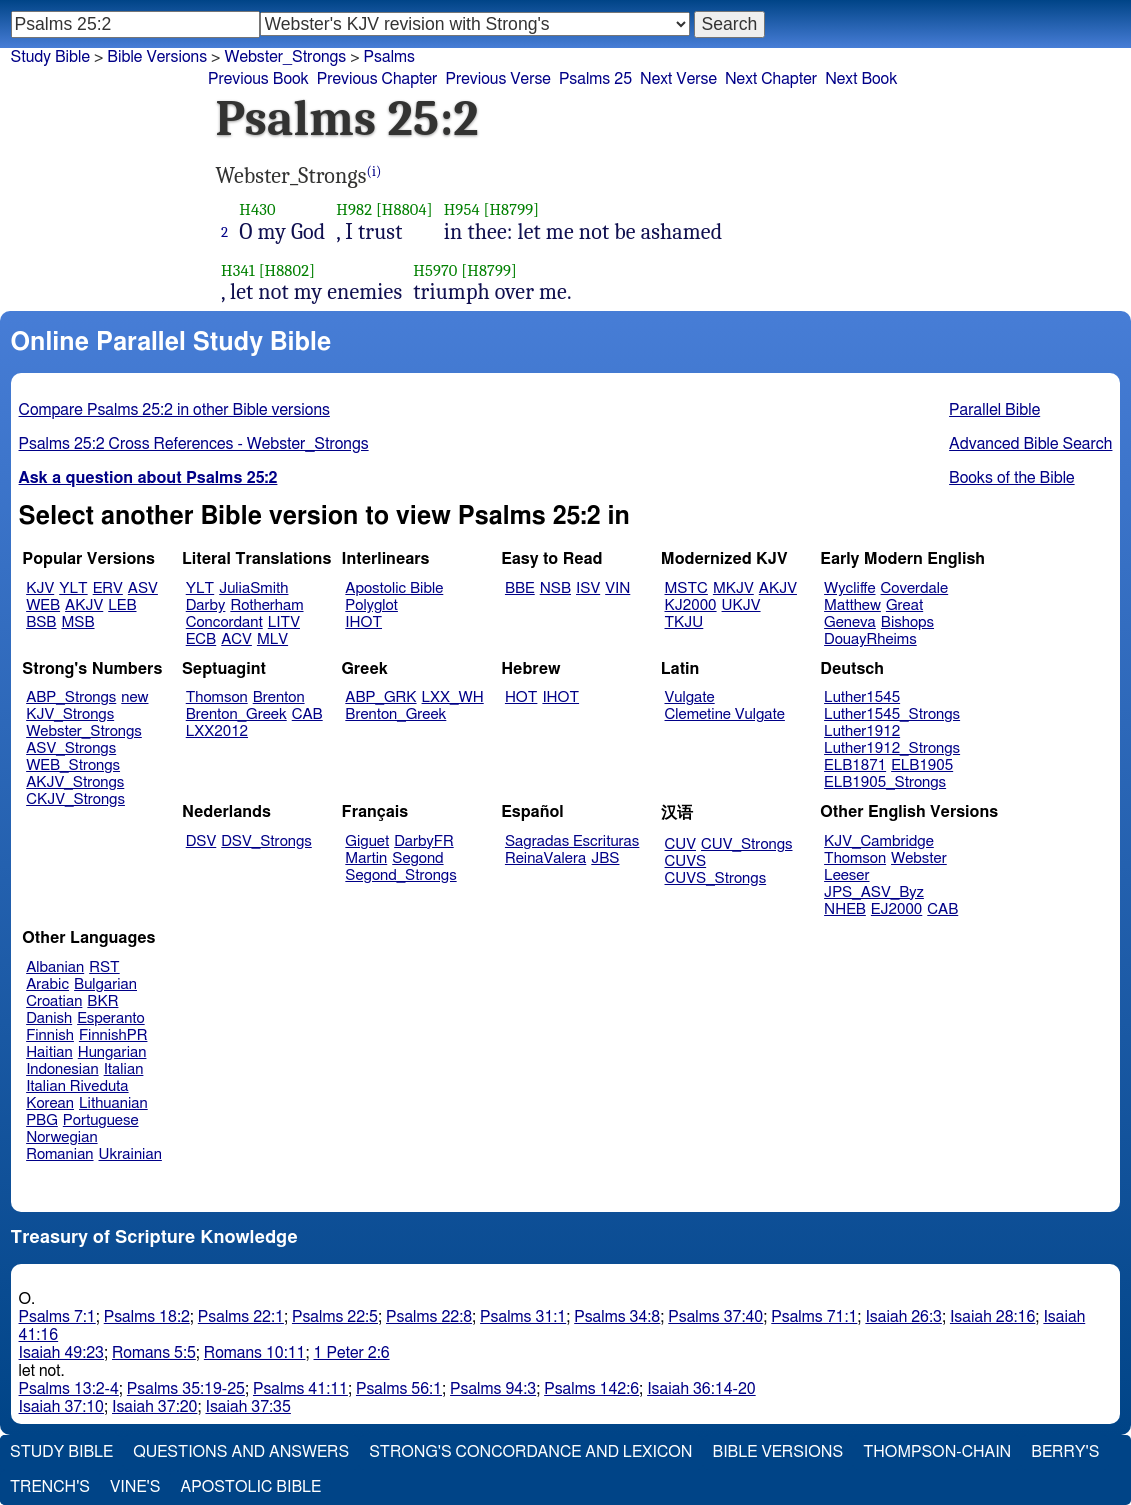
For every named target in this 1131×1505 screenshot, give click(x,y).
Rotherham (266, 605)
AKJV (84, 605)
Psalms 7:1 (57, 1317)
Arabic (47, 984)
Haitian (49, 1052)
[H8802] (287, 270)
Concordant (224, 622)
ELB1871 (855, 765)
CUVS (686, 861)
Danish (49, 1018)
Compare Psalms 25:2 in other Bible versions (174, 410)
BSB (41, 622)
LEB (122, 605)
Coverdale (915, 588)
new (134, 697)
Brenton (279, 697)
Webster (919, 858)
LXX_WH (453, 697)
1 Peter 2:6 (352, 1353)
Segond (417, 858)
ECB (201, 639)
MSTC (686, 588)
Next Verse (678, 79)
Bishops (907, 622)
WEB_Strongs (73, 765)
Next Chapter (771, 79)
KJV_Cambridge (879, 841)
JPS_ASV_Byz (874, 892)
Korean (50, 1103)
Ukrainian (130, 1154)
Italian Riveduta (77, 1086)
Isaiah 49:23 (61, 1353)
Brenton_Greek (236, 714)
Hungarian (112, 1052)
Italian (124, 1069)
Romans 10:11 (255, 1353)
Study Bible (50, 57)
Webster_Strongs (285, 57)
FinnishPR (113, 1035)
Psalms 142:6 (591, 1389)
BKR (102, 1001)
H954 (462, 209)
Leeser (846, 875)
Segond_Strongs (400, 875)
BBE (520, 588)
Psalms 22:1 (241, 1317)
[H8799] (511, 209)
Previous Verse (497, 79)
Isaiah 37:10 (61, 1407)
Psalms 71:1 (814, 1317)
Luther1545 (862, 697)
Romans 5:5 (154, 1353)
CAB (307, 714)
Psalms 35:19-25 (186, 1389)
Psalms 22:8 (429, 1317)
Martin (366, 858)
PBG (42, 1120)
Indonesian (62, 1069)
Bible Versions (157, 57)
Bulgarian (105, 984)
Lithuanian (113, 1103)
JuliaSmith (253, 588)
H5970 (435, 270)
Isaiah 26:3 (903, 1317)
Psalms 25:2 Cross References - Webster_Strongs (194, 444)
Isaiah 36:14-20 (701, 1389)
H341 (238, 270)
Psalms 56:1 (399, 1389)
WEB (43, 605)
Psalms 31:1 (523, 1317)
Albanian (55, 967)
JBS (605, 858)
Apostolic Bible (250, 1487)
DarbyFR (424, 841)
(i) (374, 171)
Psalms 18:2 (147, 1317)
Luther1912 (862, 731)
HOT (521, 697)
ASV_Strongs (71, 748)
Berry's (1065, 1452)
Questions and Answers (241, 1452)
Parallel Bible (994, 410)
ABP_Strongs (71, 697)
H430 (257, 209)
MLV (272, 639)
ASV (143, 588)
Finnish (50, 1035)
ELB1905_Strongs (885, 782)
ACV (236, 639)
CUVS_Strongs (716, 878)
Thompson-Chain (937, 1452)
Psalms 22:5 (335, 1317)
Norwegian (61, 1137)
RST (104, 967)
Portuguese (101, 1120)
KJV (40, 588)
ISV (588, 588)
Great (904, 605)
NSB (555, 588)
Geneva (850, 622)
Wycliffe (849, 588)
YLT (73, 588)
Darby (206, 605)
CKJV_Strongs (75, 799)
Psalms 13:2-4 (69, 1389)
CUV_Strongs (746, 844)
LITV (284, 622)
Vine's (135, 1487)
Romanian (59, 1154)
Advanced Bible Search (1030, 444)
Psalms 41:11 (300, 1389)
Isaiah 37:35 (247, 1407)
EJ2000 (896, 909)
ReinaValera (545, 858)
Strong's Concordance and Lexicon (530, 1452)
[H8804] (404, 209)
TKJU (684, 622)
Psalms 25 (595, 79)
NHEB (845, 909)
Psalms (389, 57)
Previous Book (258, 79)
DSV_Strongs (266, 841)
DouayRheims (870, 639)
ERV (108, 588)
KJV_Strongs (70, 714)
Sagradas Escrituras (572, 841)
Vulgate (690, 697)
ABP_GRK (380, 697)
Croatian (54, 1001)
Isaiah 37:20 (154, 1407)
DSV (201, 841)
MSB (77, 622)
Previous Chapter (377, 79)
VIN (617, 588)
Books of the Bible (1012, 478)
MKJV (733, 588)
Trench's (50, 1487)
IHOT (363, 622)
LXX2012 (217, 731)
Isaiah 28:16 (992, 1317)
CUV (681, 844)
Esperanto (111, 1018)
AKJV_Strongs (75, 782)
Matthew (852, 605)
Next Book (861, 79)
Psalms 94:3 (493, 1389)
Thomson (217, 697)
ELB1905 (922, 765)
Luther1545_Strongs (892, 714)
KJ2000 (691, 605)
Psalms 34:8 (617, 1317)
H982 (354, 209)
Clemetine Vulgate (725, 714)
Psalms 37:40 (715, 1317)
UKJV (741, 605)
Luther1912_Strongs (892, 748)
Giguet (367, 841)
